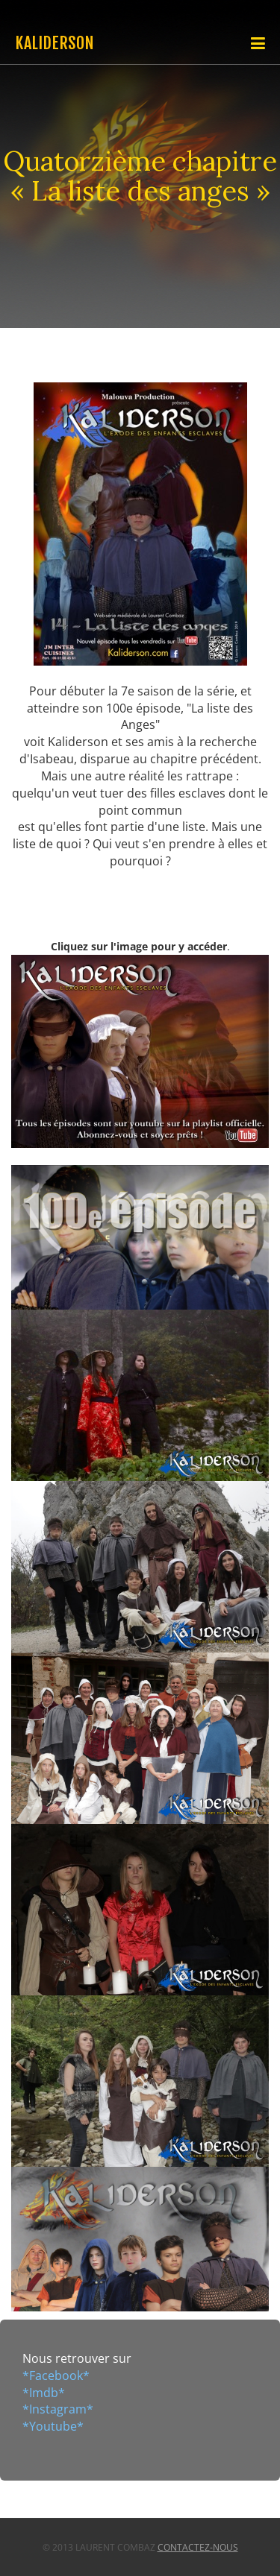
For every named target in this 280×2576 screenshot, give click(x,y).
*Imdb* (43, 2392)
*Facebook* (56, 2375)
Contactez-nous (198, 2547)
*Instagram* (57, 2409)
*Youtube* (53, 2426)
